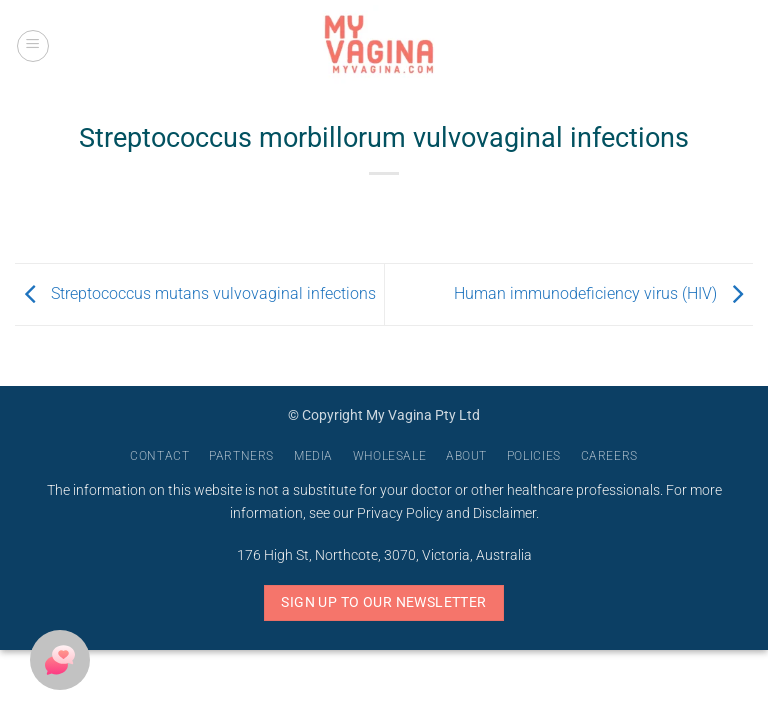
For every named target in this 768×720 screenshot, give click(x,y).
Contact (159, 456)
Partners (241, 456)
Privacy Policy (400, 513)
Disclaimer (504, 513)
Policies (534, 456)
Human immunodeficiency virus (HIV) (603, 293)
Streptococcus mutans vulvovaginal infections (195, 293)
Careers (609, 456)
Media (313, 456)
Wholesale (390, 456)
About (466, 456)
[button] (33, 46)
